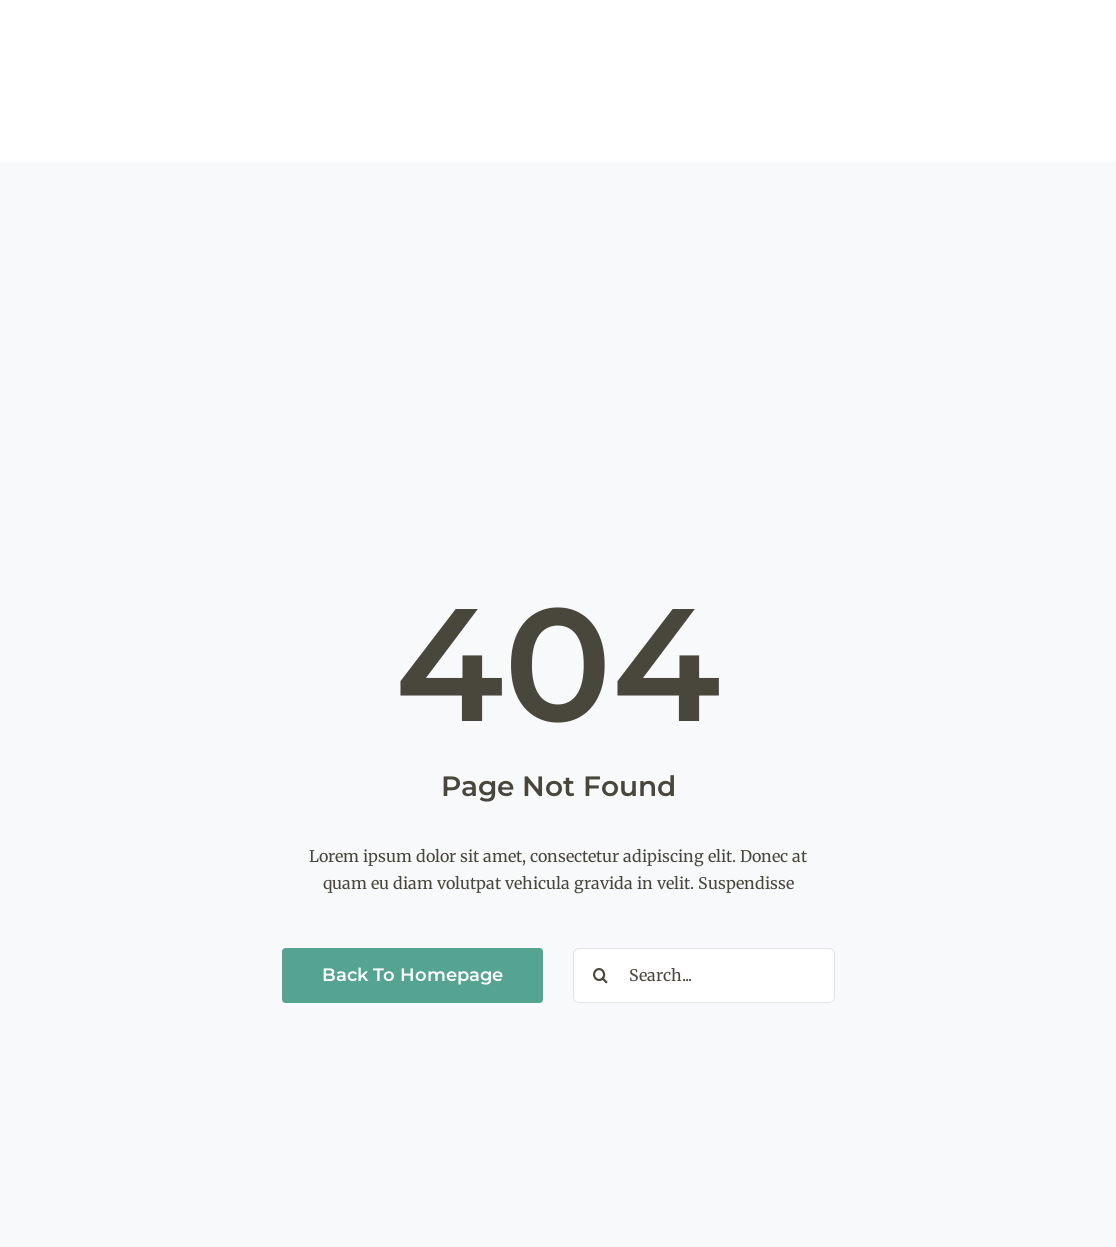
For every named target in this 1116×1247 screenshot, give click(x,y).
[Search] (600, 975)
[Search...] (704, 975)
